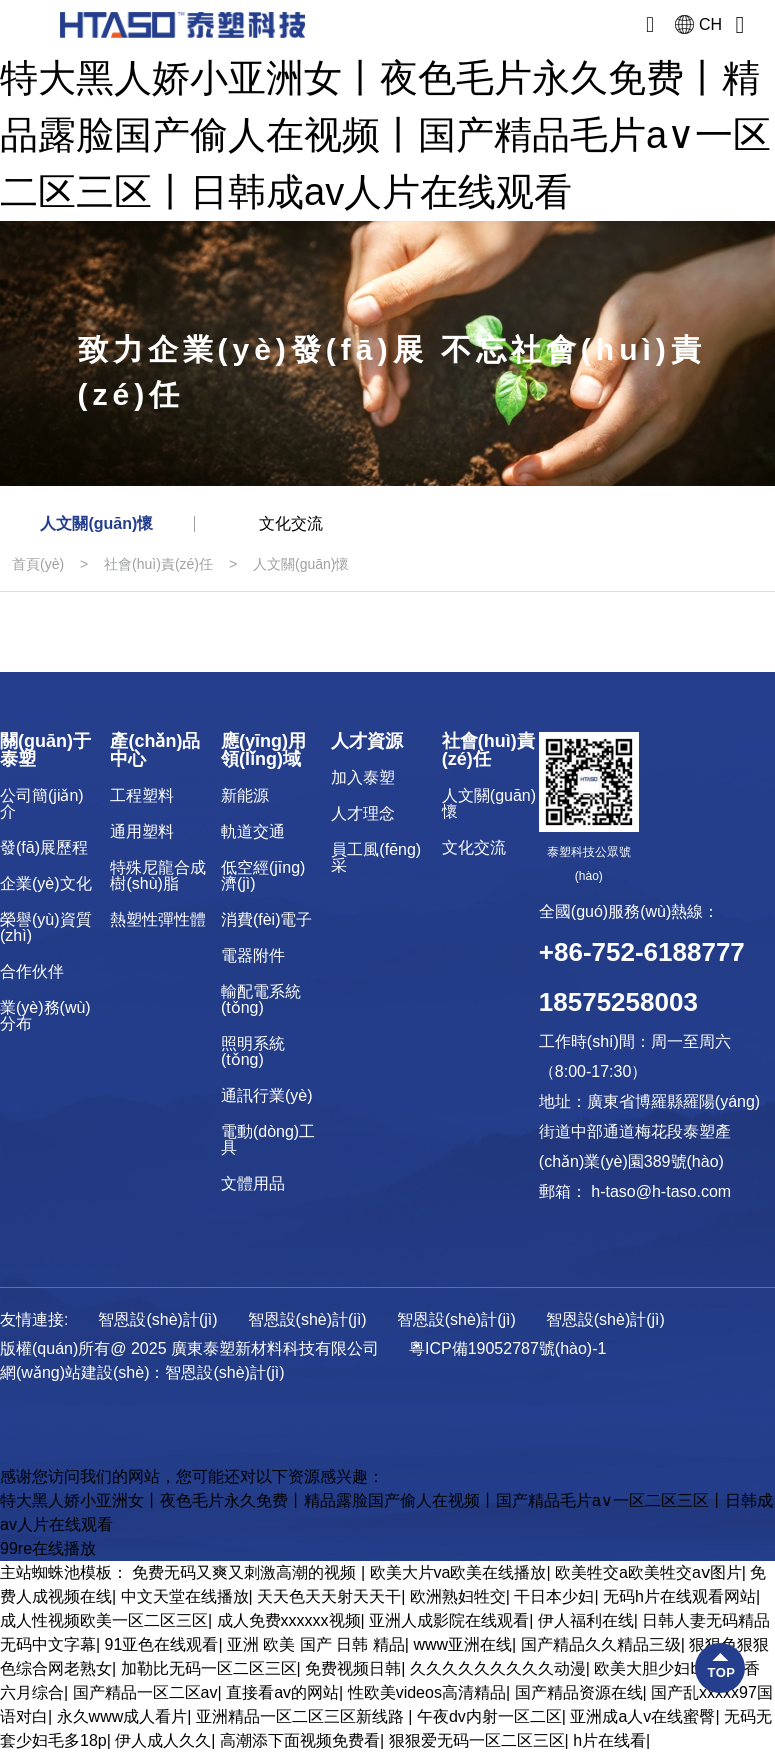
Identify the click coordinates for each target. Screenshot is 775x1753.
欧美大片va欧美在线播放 (458, 1572)
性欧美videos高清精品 (427, 1692)
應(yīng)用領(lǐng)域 (263, 750)
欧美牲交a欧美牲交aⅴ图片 (648, 1572)
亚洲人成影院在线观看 (449, 1620)
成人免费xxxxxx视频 (289, 1620)
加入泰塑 (363, 777)
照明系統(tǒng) (253, 1051)
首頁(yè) (38, 564)
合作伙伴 (32, 971)
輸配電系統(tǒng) (261, 999)
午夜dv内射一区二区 (489, 1716)
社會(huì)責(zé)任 (158, 564)
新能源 (245, 795)
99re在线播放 (48, 1548)
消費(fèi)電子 (267, 919)
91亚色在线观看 (162, 1644)
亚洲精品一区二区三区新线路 (302, 1716)
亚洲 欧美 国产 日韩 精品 (316, 1644)
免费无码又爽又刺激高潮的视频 (246, 1572)
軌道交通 (253, 831)
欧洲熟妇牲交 (458, 1596)
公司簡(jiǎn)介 (42, 803)
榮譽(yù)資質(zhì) (46, 927)
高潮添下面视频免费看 (300, 1740)
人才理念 (363, 813)
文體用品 (253, 1183)
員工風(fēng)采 (376, 857)
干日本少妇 (554, 1596)
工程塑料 (142, 795)
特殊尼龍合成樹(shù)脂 (158, 875)
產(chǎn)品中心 (155, 750)
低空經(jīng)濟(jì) (263, 875)
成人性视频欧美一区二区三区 (104, 1620)
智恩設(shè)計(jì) (224, 1372)
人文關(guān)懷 (96, 523)
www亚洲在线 (462, 1644)
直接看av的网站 (282, 1692)
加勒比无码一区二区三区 (209, 1668)
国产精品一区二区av (145, 1692)
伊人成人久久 (163, 1740)
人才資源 (367, 741)
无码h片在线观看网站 (679, 1596)
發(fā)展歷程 (44, 847)
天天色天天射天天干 (329, 1596)
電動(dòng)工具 (268, 1139)
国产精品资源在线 (579, 1692)
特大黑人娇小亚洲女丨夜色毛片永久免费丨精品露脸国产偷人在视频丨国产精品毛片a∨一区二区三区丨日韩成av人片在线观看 (385, 135)
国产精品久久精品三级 (601, 1644)
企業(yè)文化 (46, 883)
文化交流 (291, 523)
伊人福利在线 (586, 1620)
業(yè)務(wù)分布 (45, 1015)
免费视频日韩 (353, 1668)
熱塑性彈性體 (158, 919)
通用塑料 (142, 831)
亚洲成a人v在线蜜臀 (642, 1716)
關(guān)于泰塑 (45, 750)
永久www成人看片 (122, 1716)
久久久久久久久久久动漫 (498, 1668)
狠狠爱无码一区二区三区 (477, 1740)
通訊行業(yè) (267, 1095)
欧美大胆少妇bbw (656, 1668)
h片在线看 (609, 1740)
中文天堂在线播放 (185, 1596)
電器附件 (253, 955)
